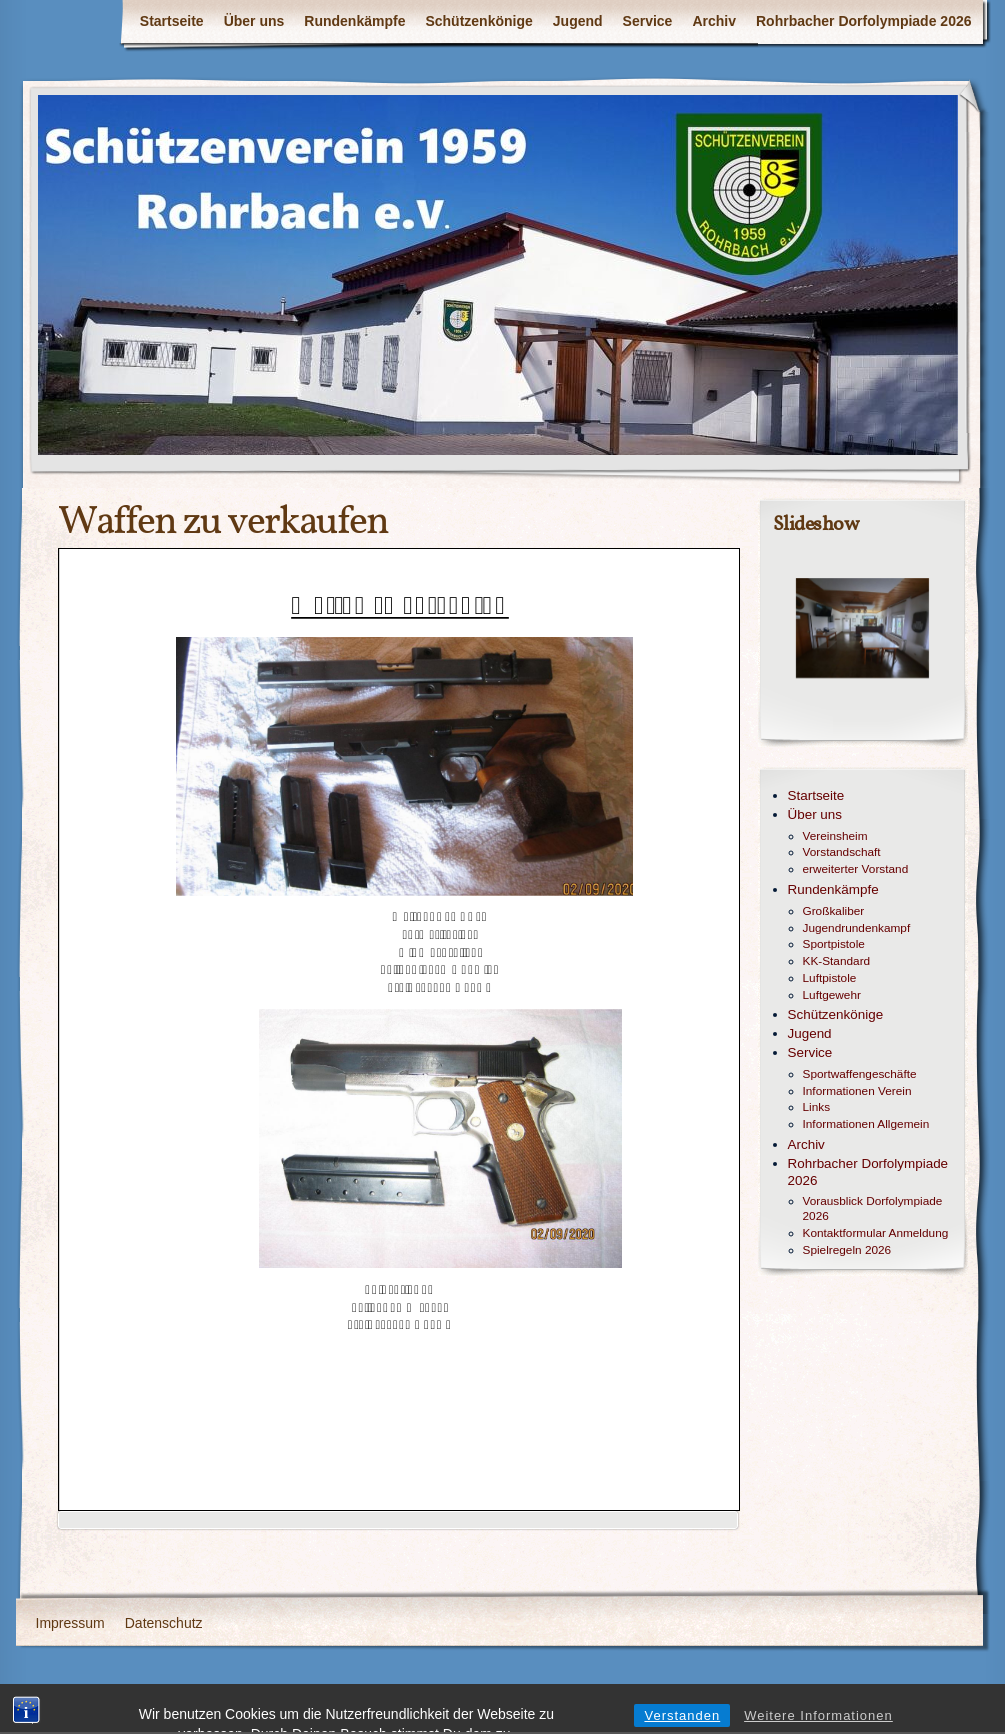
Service (648, 21)
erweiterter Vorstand (856, 869)
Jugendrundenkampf (857, 928)
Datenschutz (164, 1623)
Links (817, 1107)
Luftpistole (830, 978)
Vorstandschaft (842, 852)
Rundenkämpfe (354, 21)
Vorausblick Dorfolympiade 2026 (873, 1208)
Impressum (70, 1623)
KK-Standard (837, 961)
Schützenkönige (478, 21)
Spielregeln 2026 (847, 1250)
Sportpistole (834, 944)
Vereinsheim (835, 836)
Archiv (714, 21)
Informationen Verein (857, 1091)
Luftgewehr (832, 995)
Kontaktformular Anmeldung (876, 1233)
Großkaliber (834, 911)
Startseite (172, 21)
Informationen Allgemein (866, 1124)
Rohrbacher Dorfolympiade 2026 (864, 21)
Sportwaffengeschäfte (860, 1074)
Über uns (254, 21)
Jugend (578, 21)
